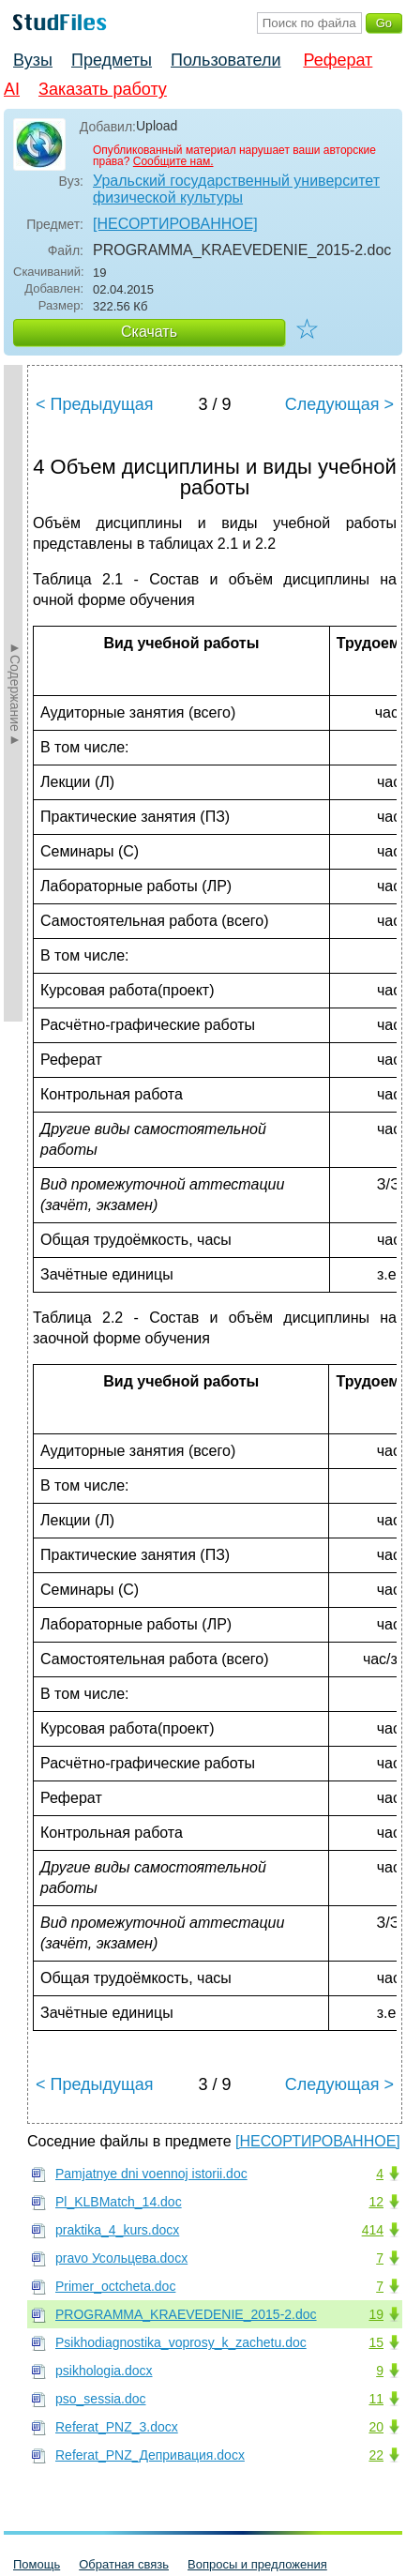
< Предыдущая (95, 404)
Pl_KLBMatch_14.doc (118, 2201)
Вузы (33, 60)
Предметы (111, 60)
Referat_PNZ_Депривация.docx (150, 2454)
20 (375, 2426)
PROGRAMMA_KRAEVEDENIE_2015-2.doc (186, 2314)
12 (375, 2201)
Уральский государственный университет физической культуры (236, 189)
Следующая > (339, 404)
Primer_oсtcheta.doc (115, 2286)
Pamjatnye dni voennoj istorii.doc (151, 2173)
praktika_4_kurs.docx (117, 2229)
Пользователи (225, 60)
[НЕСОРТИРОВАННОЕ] (175, 224)
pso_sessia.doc (100, 2398)
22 (375, 2454)
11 (375, 2398)
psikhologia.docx (104, 2370)
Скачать (149, 332)
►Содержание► (15, 693)
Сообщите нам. (173, 161)
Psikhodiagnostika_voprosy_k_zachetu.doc (181, 2342)
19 (375, 2314)
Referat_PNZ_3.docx (116, 2426)
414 (372, 2229)
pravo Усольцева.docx (121, 2257)
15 (375, 2342)
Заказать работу (102, 89)
